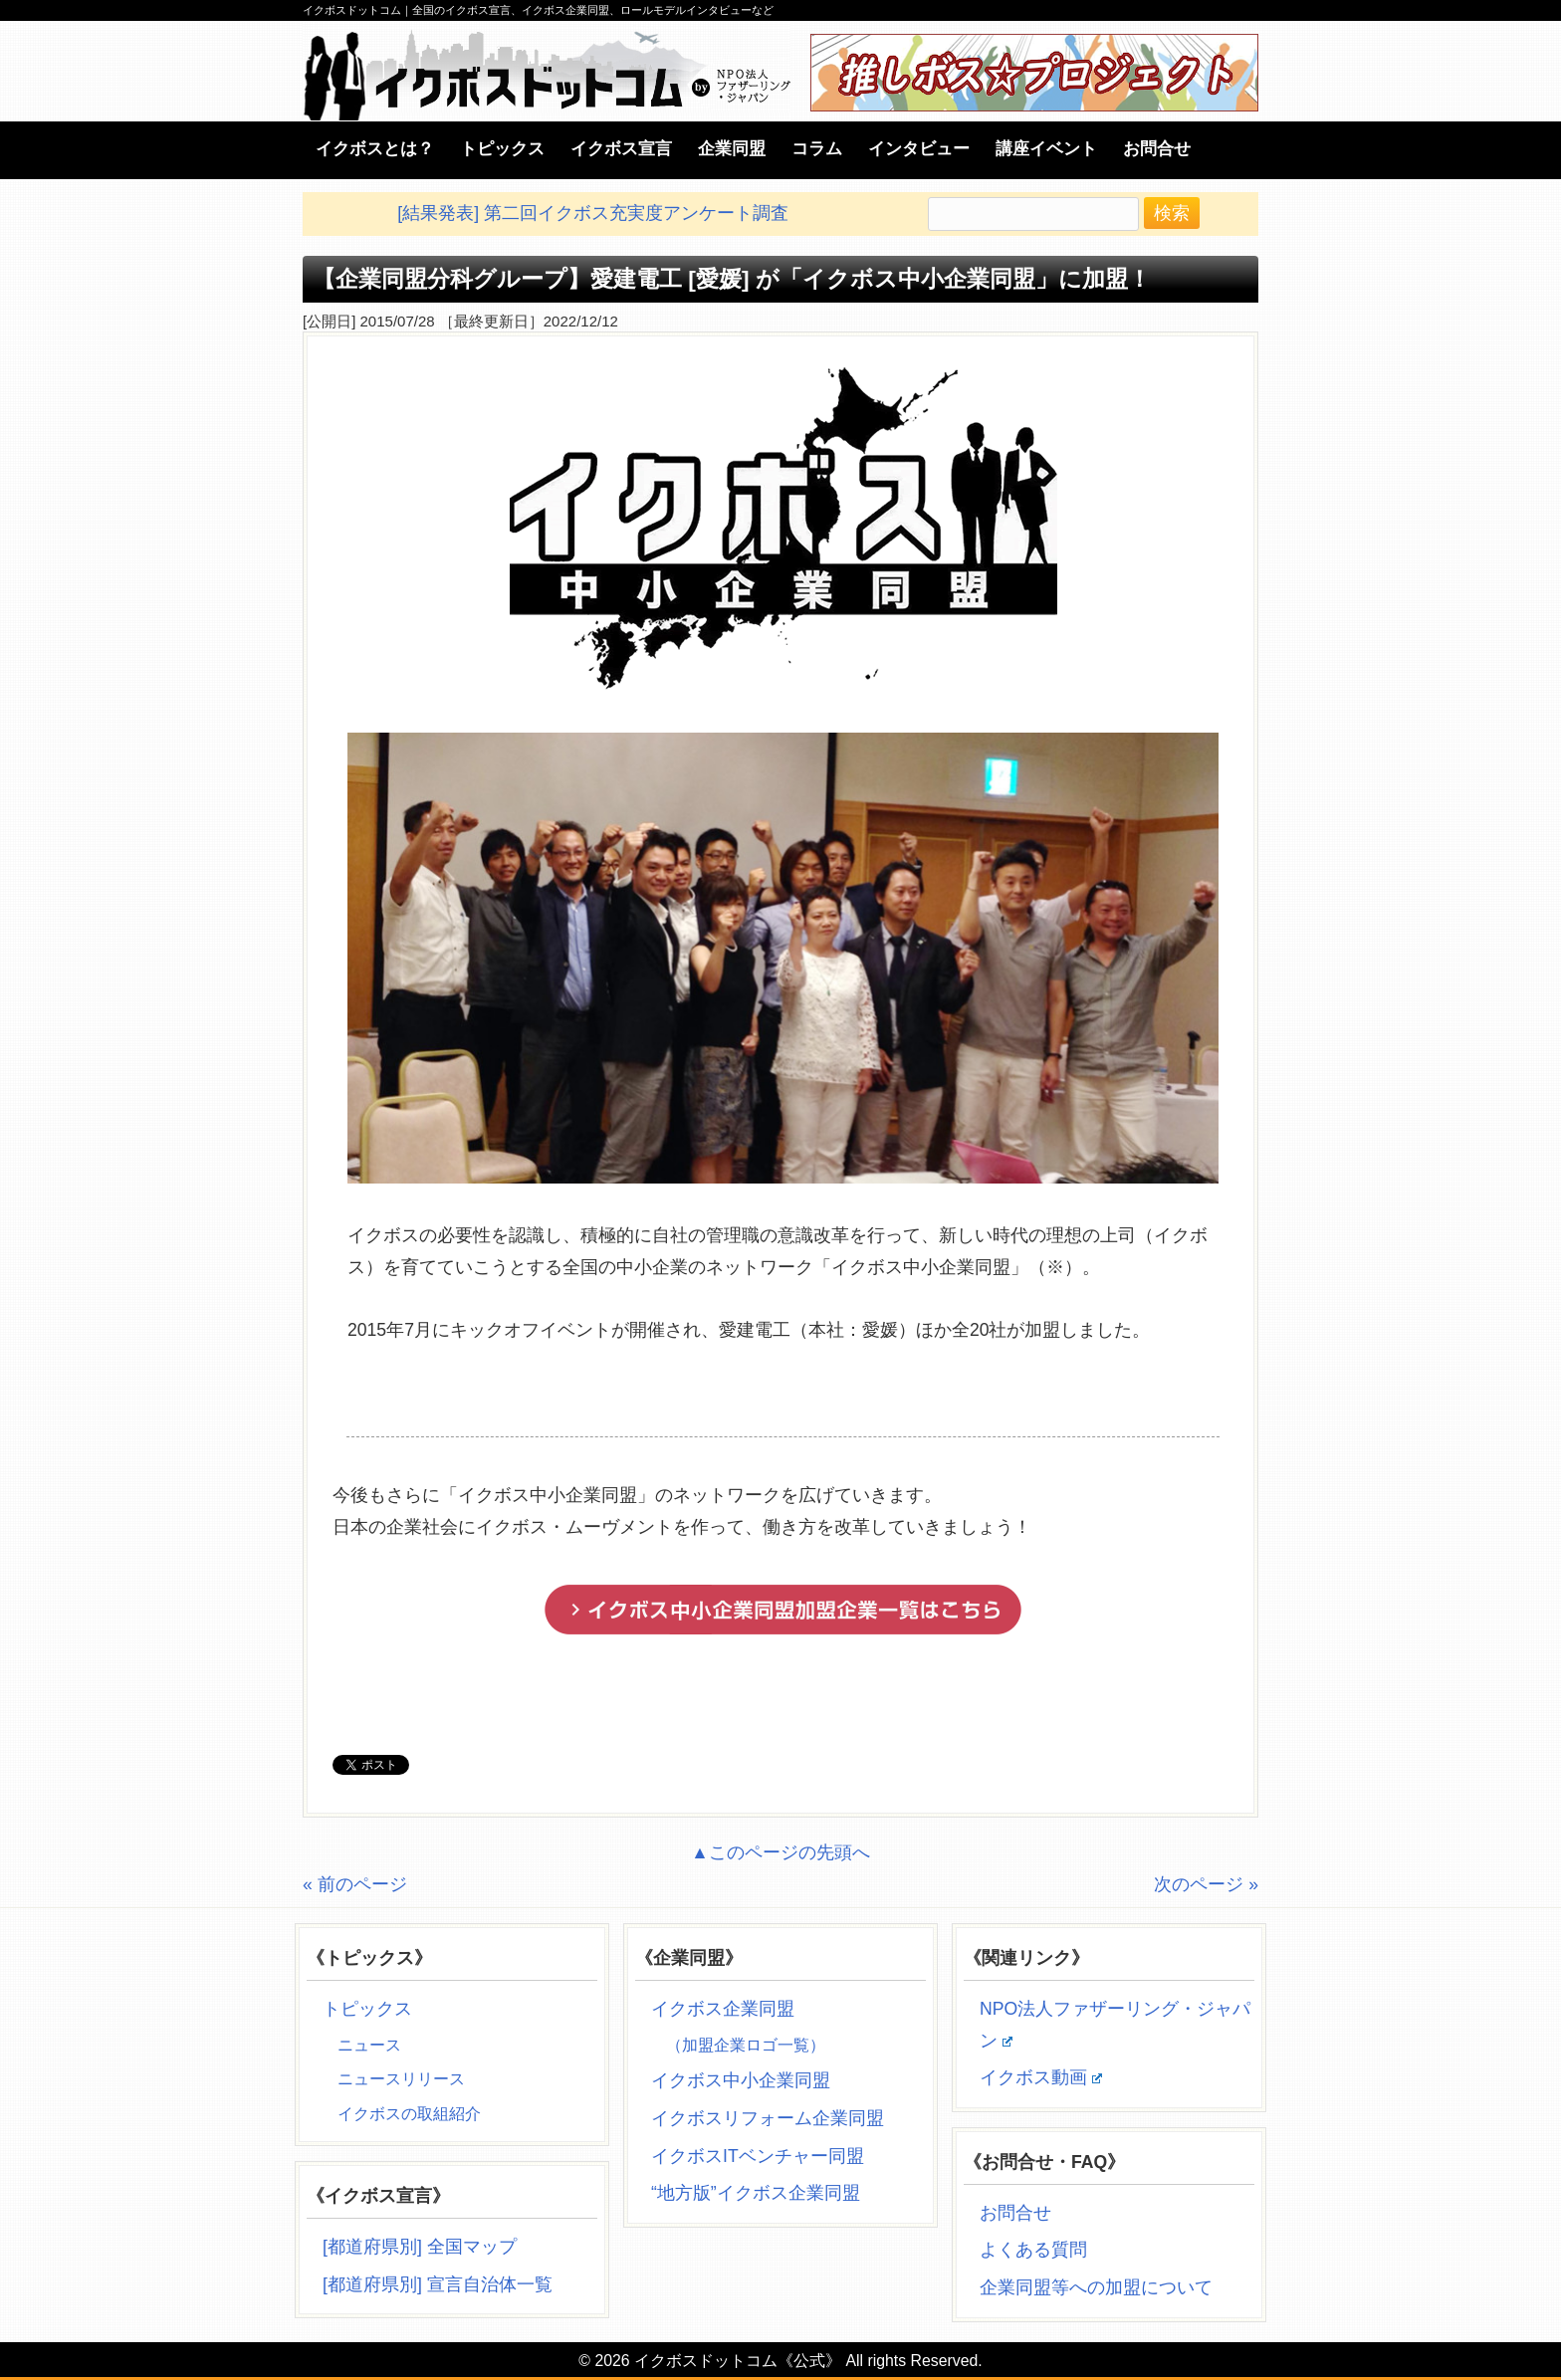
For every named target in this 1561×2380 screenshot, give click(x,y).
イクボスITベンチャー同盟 (757, 2156)
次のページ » (1206, 1884)
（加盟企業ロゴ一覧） (745, 2045)
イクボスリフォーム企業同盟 (767, 2118)
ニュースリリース (401, 2078)
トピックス (367, 2009)
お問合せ (1015, 2213)
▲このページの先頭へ (780, 1852)
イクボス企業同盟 (722, 2009)
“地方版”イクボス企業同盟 (755, 2193)
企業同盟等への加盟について (1096, 2287)
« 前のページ (355, 1884)
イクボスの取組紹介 (409, 2113)
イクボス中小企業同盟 (740, 2080)
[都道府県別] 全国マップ (420, 2247)
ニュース (369, 2045)
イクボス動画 (1041, 2077)
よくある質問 (1033, 2250)
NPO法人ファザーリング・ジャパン (1115, 2025)
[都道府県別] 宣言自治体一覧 (438, 2284)
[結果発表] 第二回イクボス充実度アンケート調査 (592, 213)
